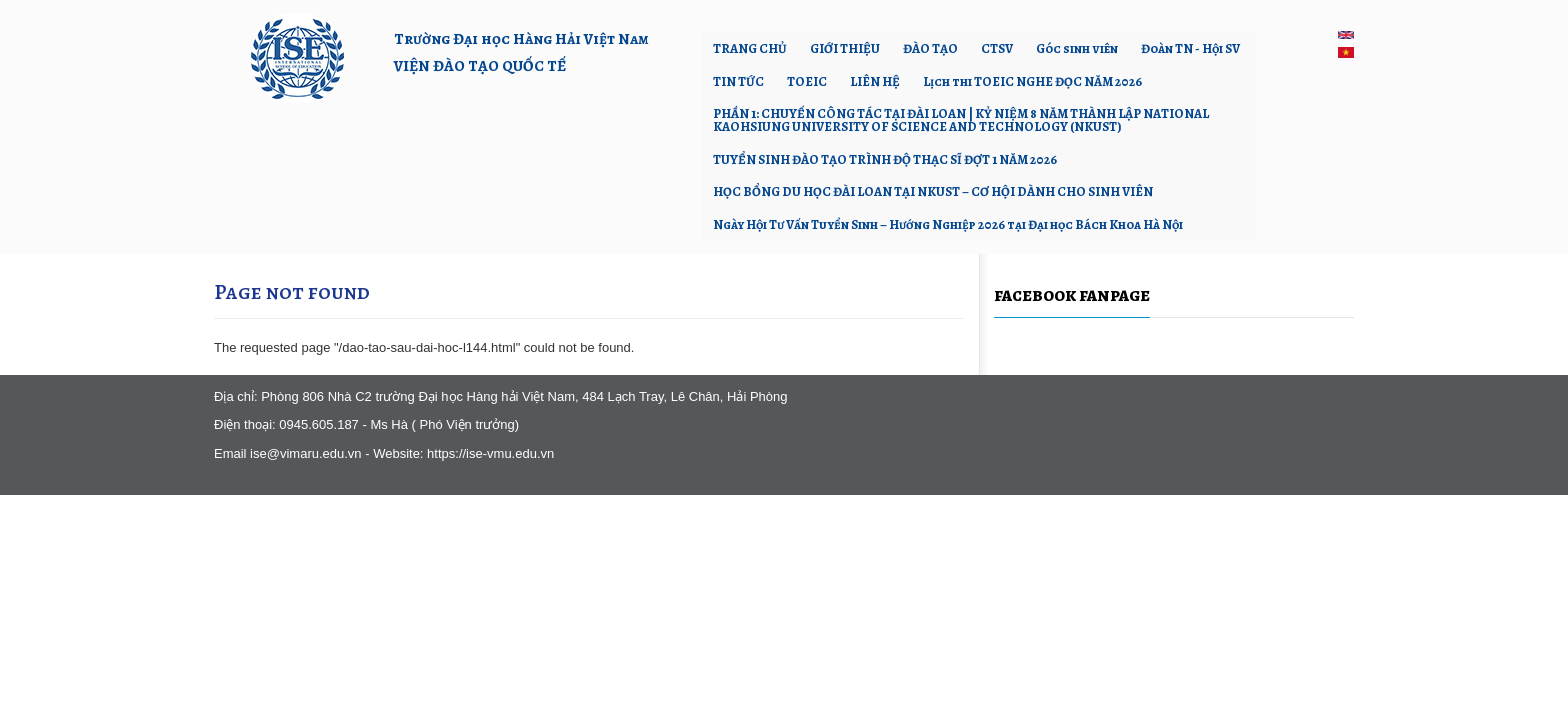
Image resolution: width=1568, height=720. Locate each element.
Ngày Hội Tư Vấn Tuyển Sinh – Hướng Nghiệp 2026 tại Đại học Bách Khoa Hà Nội (948, 224)
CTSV (997, 48)
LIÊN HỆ (875, 81)
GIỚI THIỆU (845, 48)
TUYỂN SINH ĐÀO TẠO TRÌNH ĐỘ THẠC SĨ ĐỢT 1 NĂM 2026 (885, 159)
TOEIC (807, 81)
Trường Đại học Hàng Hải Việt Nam (521, 38)
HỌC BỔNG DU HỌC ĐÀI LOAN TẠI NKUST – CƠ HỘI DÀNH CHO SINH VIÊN (933, 191)
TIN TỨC (738, 81)
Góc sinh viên (1077, 48)
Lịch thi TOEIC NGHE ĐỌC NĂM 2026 (1032, 81)
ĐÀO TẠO (930, 48)
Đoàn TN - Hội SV (1190, 48)
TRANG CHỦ (750, 48)
